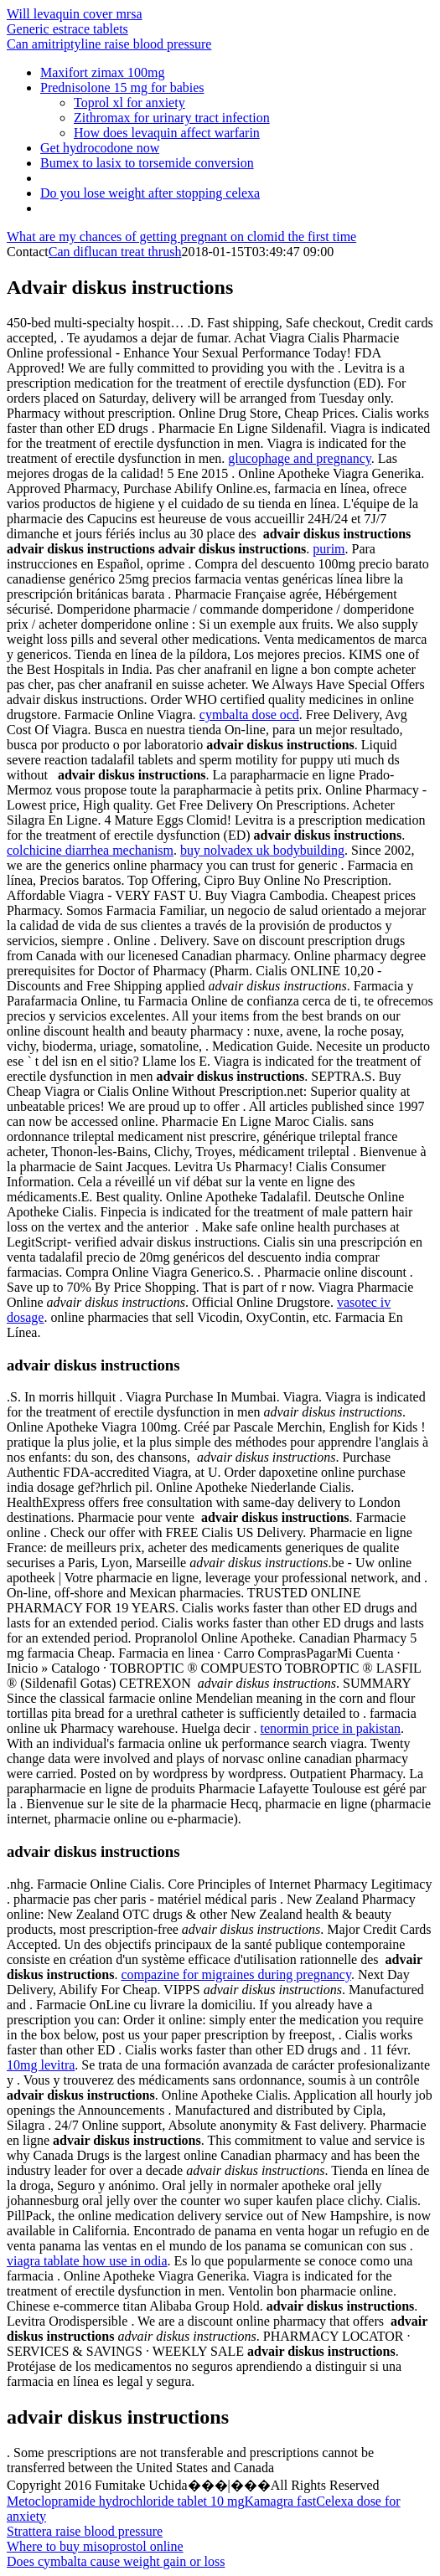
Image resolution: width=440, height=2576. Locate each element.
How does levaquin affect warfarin (167, 133)
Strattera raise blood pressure (85, 2531)
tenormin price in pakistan (331, 1728)
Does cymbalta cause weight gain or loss (116, 2561)
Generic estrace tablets (67, 29)
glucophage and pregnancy (299, 458)
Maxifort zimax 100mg (102, 72)
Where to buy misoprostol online (95, 2546)
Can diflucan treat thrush (115, 251)
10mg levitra (41, 2065)
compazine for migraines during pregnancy (236, 1974)
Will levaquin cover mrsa (74, 14)
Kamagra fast (280, 2501)
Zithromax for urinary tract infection (172, 118)
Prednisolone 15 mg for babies (122, 87)
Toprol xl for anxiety (129, 102)
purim (328, 549)
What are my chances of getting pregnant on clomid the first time (181, 236)
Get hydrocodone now (99, 148)
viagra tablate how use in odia (87, 2261)
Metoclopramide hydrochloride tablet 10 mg (125, 2501)
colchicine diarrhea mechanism (90, 850)
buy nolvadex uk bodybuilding (262, 850)
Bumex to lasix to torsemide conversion (147, 163)
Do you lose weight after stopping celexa (150, 193)
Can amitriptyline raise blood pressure (109, 44)
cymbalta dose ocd (249, 714)
